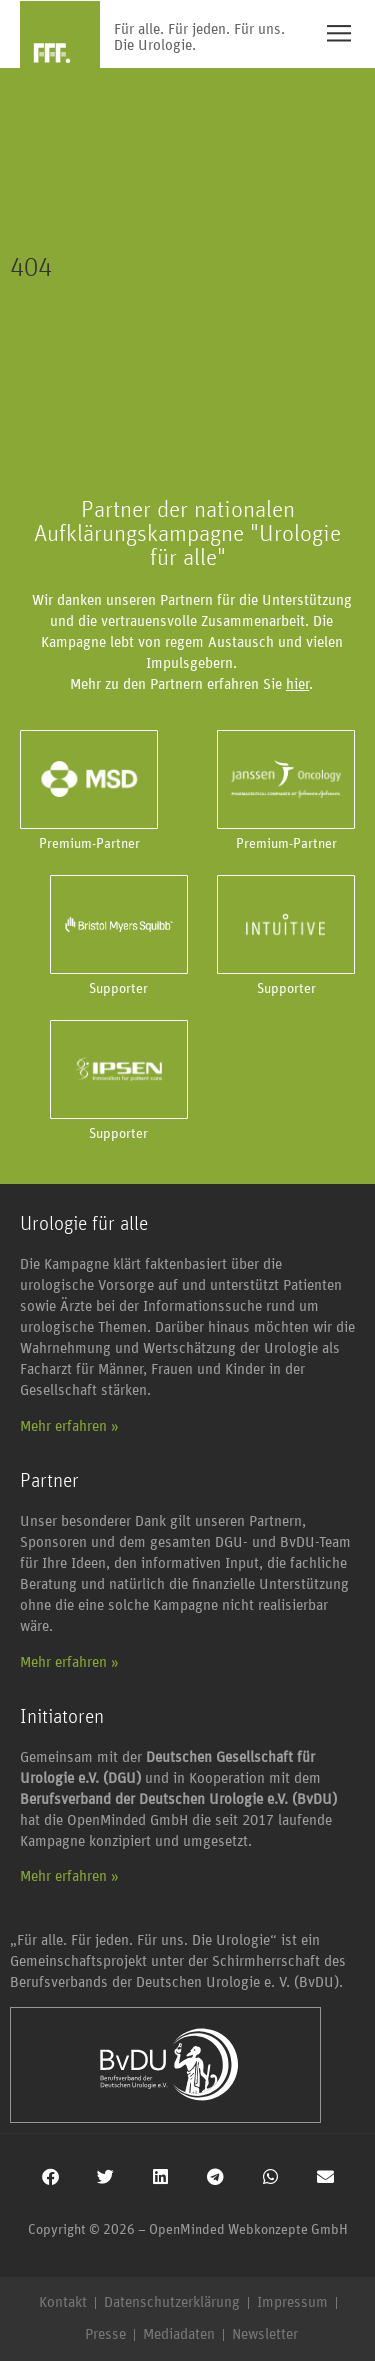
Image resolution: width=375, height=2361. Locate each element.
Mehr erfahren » (69, 1426)
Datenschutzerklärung (172, 2302)
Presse (105, 2334)
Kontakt (63, 2302)
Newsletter (265, 2334)
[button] (50, 2176)
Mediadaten (179, 2334)
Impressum (292, 2302)
